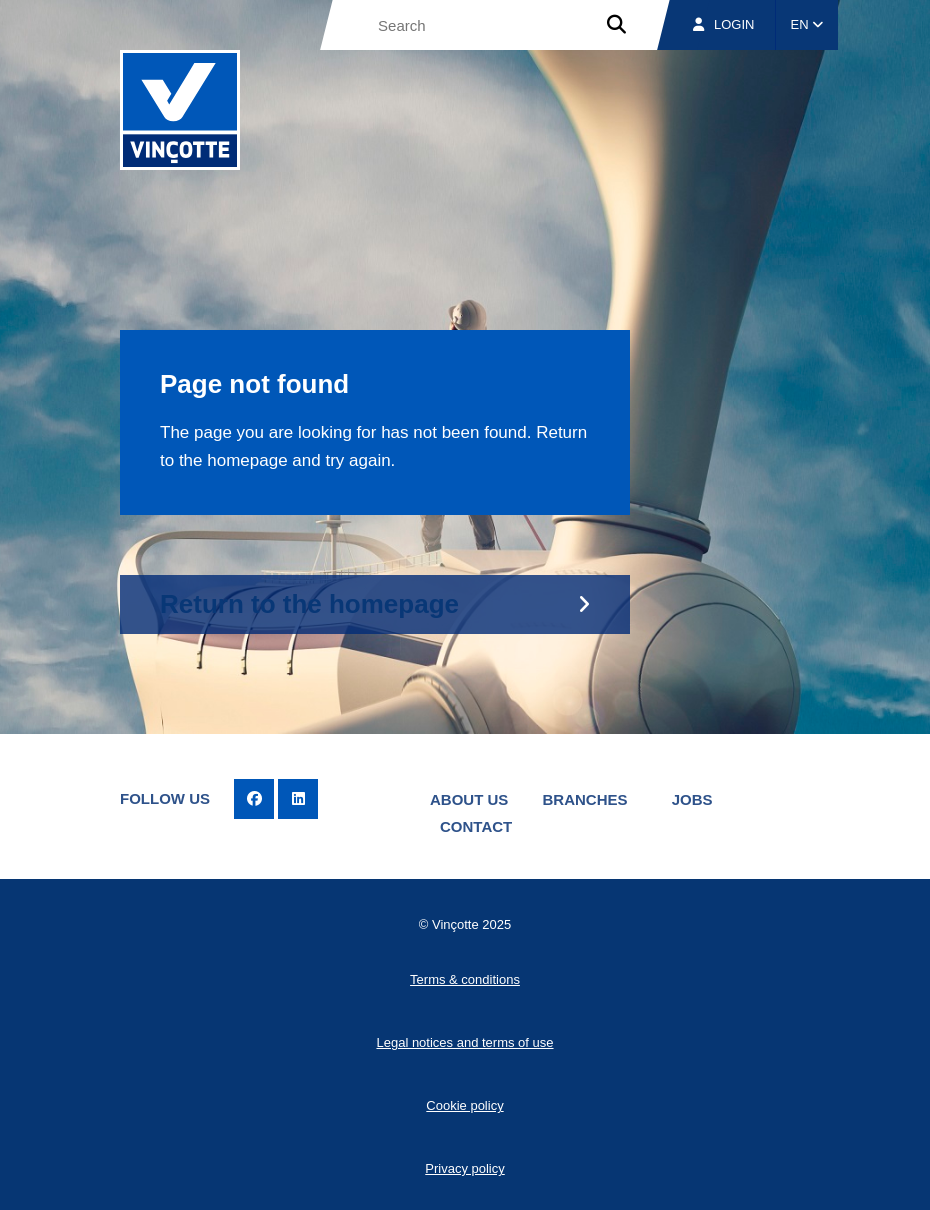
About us (469, 799)
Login (723, 24)
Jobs (692, 799)
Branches (585, 799)
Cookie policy (464, 1105)
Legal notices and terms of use (464, 1042)
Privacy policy (464, 1168)
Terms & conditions (465, 979)
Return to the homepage (309, 604)
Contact (476, 826)
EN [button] (807, 24)
